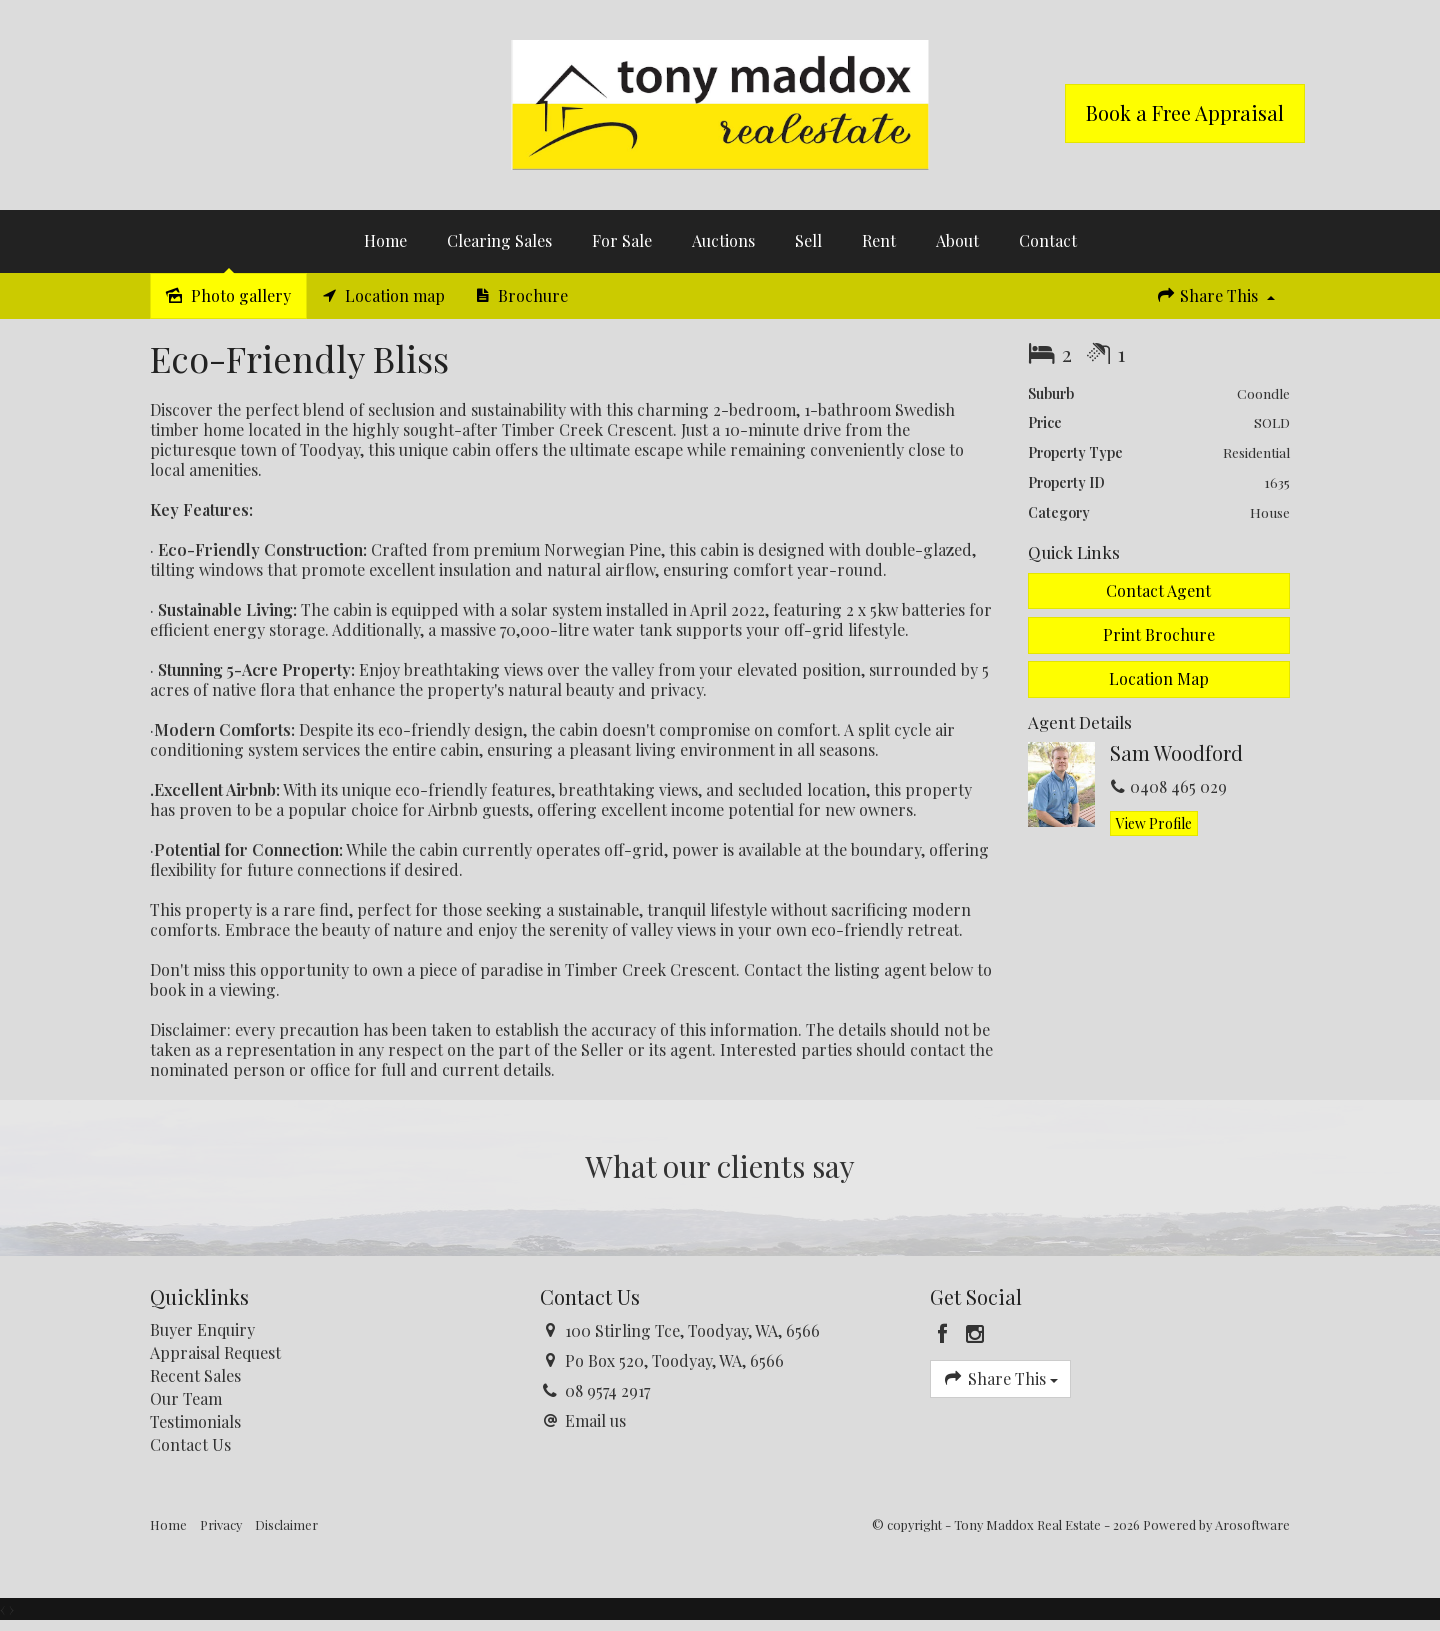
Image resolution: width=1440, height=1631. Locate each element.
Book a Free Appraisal (1185, 112)
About (957, 240)
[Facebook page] (946, 1334)
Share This (1215, 295)
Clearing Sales (499, 240)
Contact (1048, 240)
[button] (1159, 635)
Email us (595, 1420)
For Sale (622, 240)
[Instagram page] (975, 1334)
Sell (808, 240)
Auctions (723, 240)
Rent (879, 240)
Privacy (221, 1524)
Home (385, 240)
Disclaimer (286, 1524)
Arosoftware (1252, 1524)
